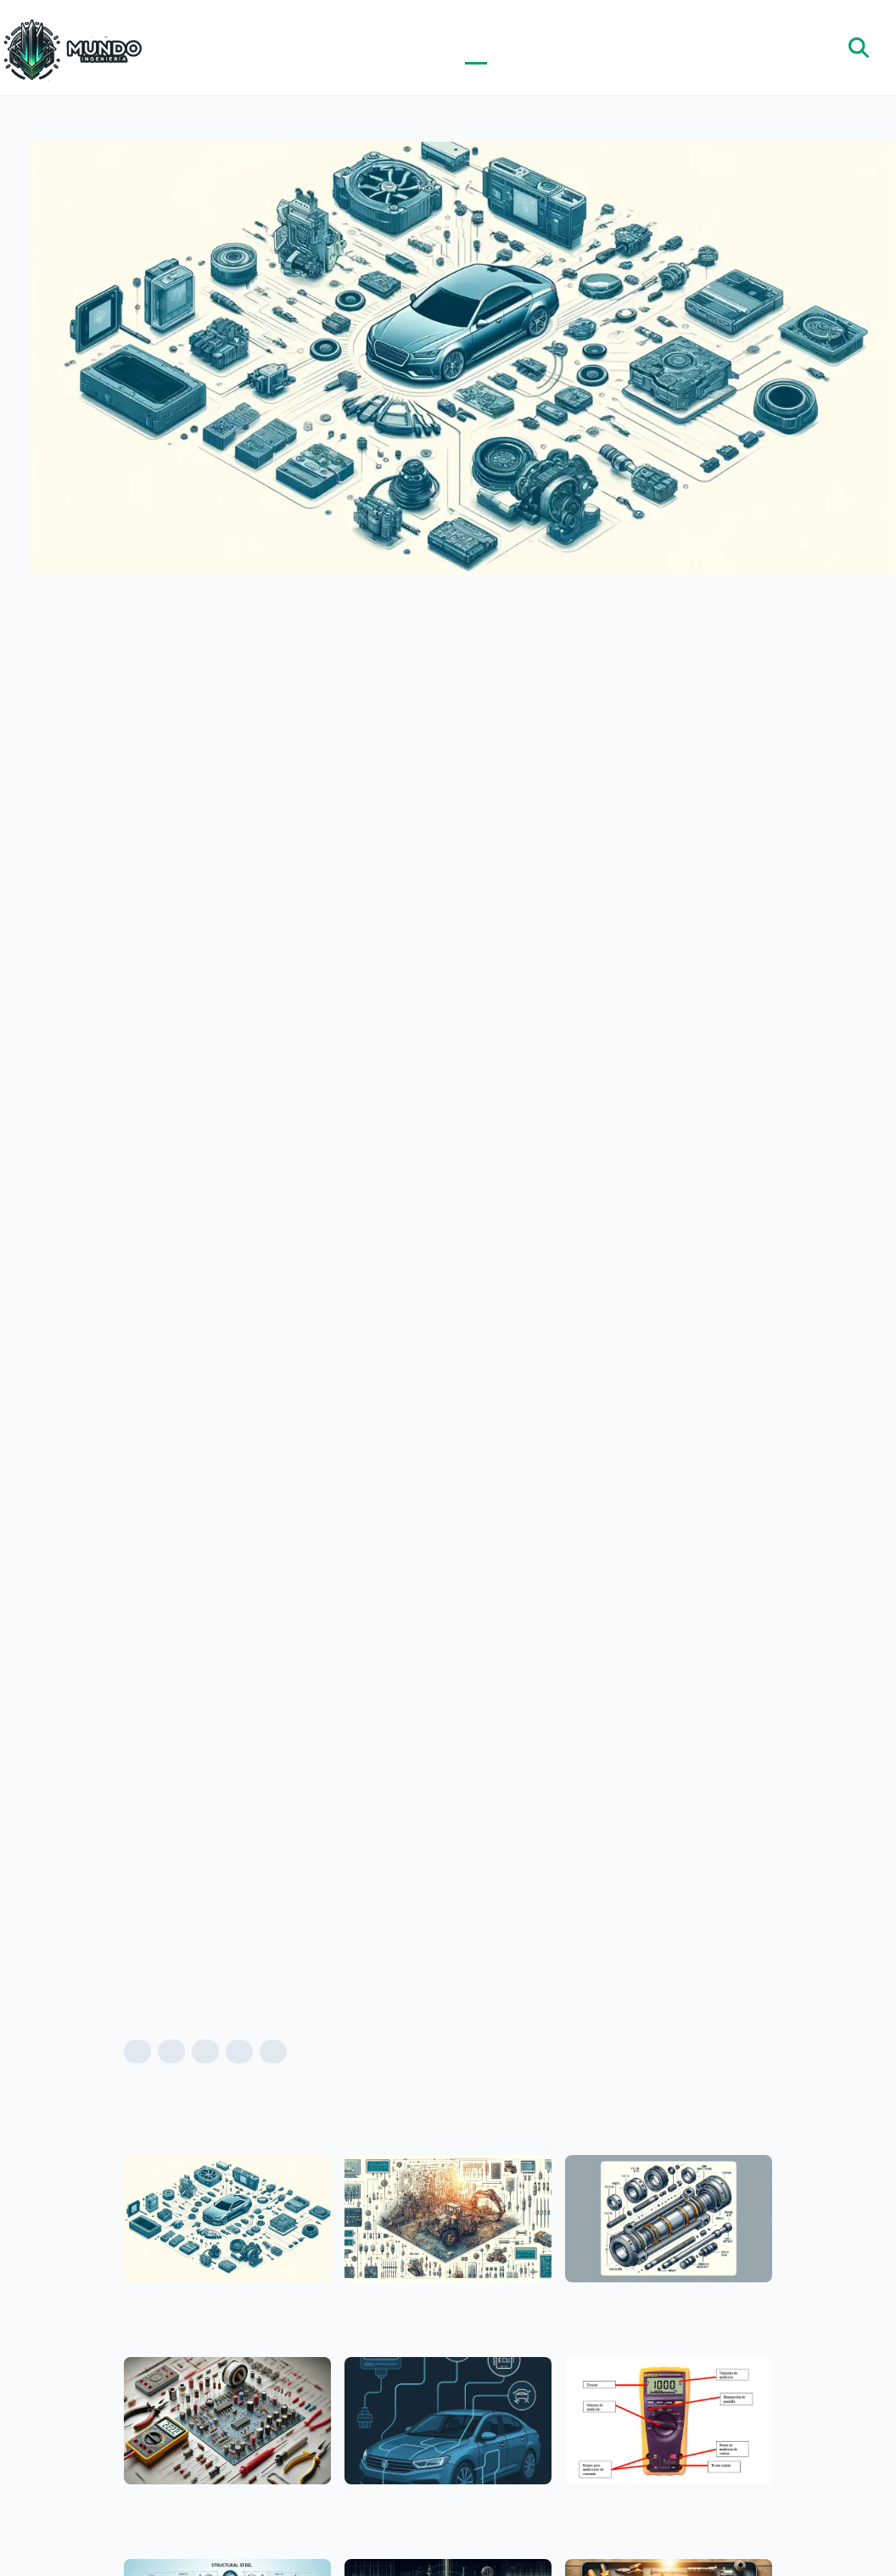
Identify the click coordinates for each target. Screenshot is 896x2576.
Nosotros (541, 48)
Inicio (454, 48)
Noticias (519, 48)
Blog (476, 48)
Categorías (498, 48)
